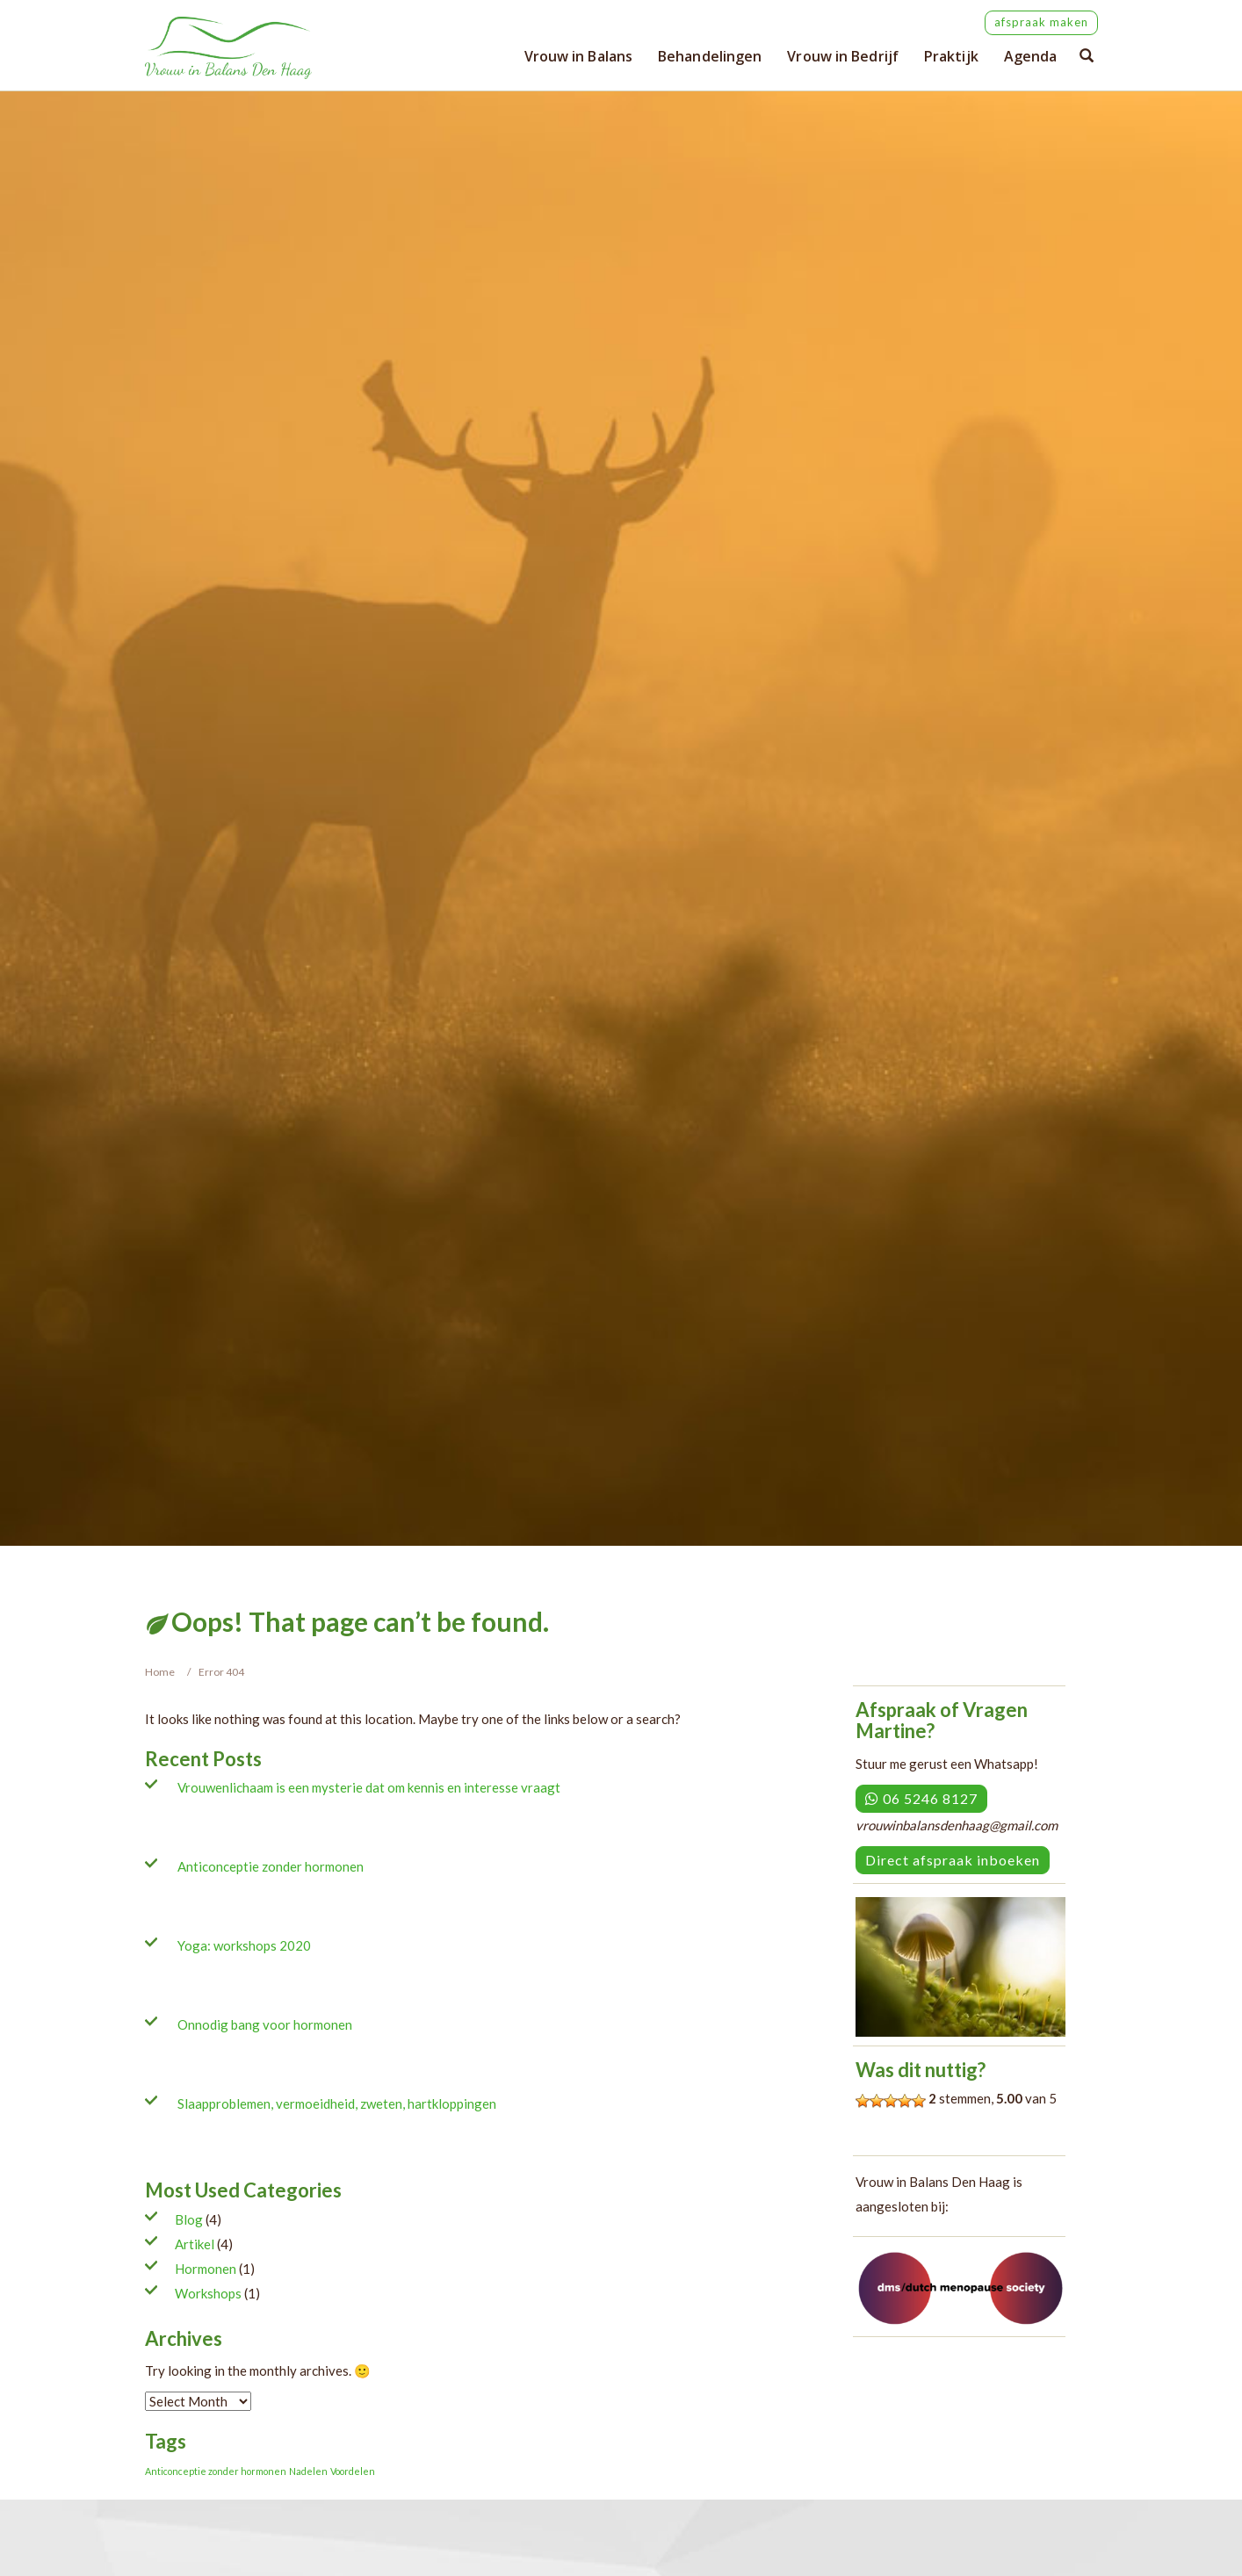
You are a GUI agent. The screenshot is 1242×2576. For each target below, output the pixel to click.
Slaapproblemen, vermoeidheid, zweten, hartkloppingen (336, 2103)
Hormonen (205, 2269)
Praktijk (951, 56)
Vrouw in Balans (578, 56)
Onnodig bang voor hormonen (264, 2024)
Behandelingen (710, 56)
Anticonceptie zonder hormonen (270, 1866)
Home (160, 1671)
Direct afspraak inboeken (952, 1859)
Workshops (208, 2293)
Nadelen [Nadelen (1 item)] (308, 2471)
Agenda (1031, 56)
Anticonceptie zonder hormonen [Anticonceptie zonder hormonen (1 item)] (215, 2471)
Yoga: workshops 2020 (244, 1945)
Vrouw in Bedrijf (843, 56)
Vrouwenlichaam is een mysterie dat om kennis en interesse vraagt (368, 1787)
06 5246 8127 (921, 1798)
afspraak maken (1041, 22)
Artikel (194, 2244)
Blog (189, 2219)
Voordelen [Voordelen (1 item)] (352, 2471)
